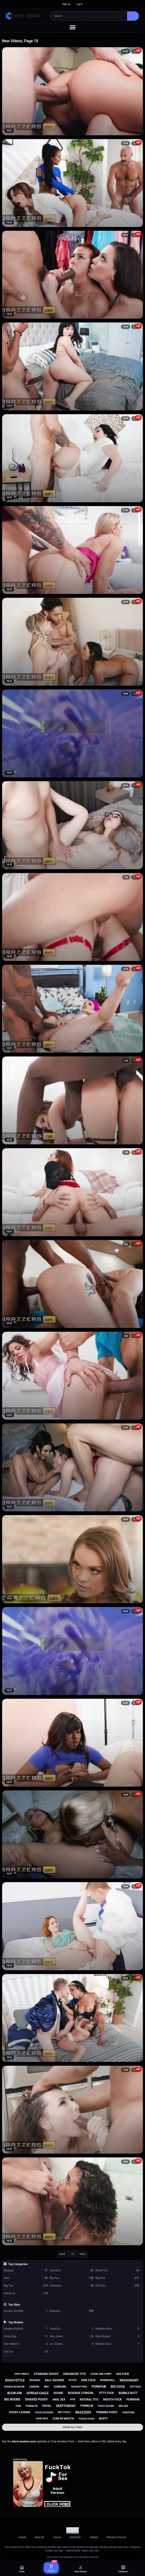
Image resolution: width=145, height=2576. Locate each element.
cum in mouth (63, 2418)
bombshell (107, 2380)
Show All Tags (72, 2427)
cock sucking (44, 2412)
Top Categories (17, 2264)
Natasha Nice (117, 2328)
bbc (46, 2386)
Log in (79, 4)
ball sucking (54, 2380)
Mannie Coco (117, 2344)
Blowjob (25, 2270)
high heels (22, 2373)
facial (46, 2405)
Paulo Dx (71, 2328)
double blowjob (14, 2386)
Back (62, 2253)
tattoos (135, 2386)
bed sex (123, 2406)
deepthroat (66, 2406)
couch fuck (86, 2418)
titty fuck (106, 2393)
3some (58, 2393)
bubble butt (128, 2393)
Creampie (71, 2285)
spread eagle (37, 2393)
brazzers (83, 2412)
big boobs (12, 2399)
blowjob (14, 2393)
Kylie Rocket (117, 2336)
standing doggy (46, 2374)
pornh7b (32, 2405)
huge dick (42, 2418)
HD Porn (117, 2285)
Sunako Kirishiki (25, 2311)
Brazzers (71, 2311)
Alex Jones (71, 2336)
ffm (72, 2399)
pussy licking (19, 2412)
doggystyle (15, 2380)
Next (82, 2253)
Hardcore (25, 2293)
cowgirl (60, 2386)
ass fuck (122, 2373)
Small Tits (117, 2270)
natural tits (89, 2399)
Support (75, 2537)
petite (73, 2380)
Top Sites (14, 2304)
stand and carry (101, 2374)
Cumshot (71, 2270)
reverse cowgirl (81, 2393)
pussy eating (106, 2406)
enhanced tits (74, 2374)
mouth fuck (112, 2399)
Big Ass (71, 2278)
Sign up (66, 4)
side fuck (88, 2380)
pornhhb (132, 2399)
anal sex (58, 2399)
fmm (18, 2406)
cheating (128, 2412)
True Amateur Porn (68, 2557)
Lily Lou (25, 2351)
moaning (34, 2380)
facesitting (79, 2386)
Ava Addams (25, 2344)
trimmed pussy (107, 2412)
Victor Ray (25, 2336)
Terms (93, 2537)
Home (22, 2537)
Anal (25, 2278)
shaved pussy (36, 2399)
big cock (118, 2386)
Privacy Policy (116, 2537)
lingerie (34, 2386)
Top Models (15, 2322)
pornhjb (87, 2405)
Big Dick (117, 2278)
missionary (129, 2380)
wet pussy (64, 2412)
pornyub (99, 2386)
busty (103, 2418)
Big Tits (25, 2285)
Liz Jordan (71, 2344)
